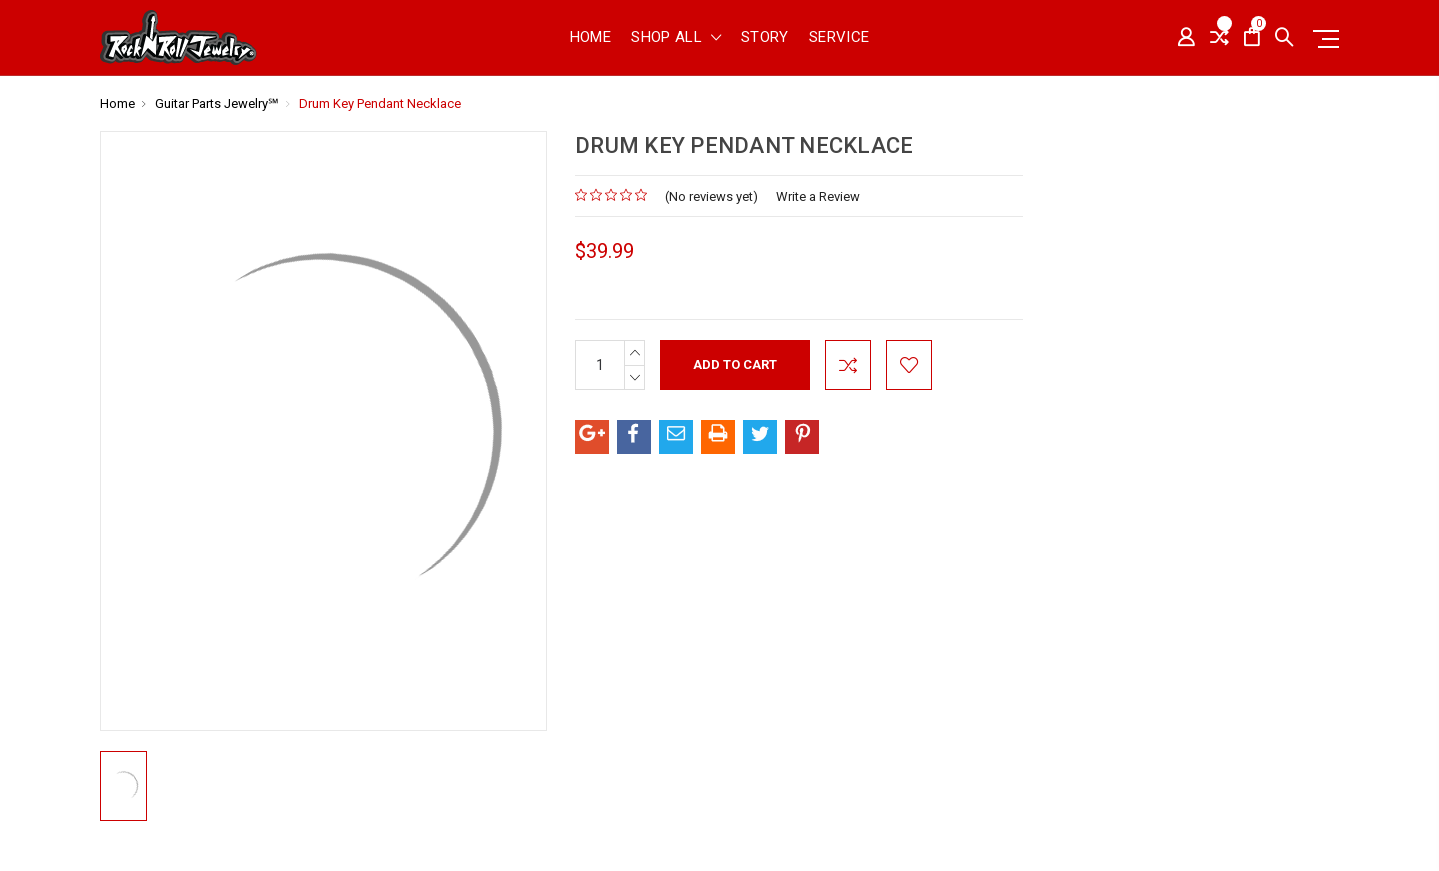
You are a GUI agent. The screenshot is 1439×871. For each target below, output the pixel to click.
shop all (676, 38)
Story (765, 38)
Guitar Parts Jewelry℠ (217, 103)
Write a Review (818, 196)
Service (839, 38)
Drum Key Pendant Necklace (380, 103)
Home (591, 38)
